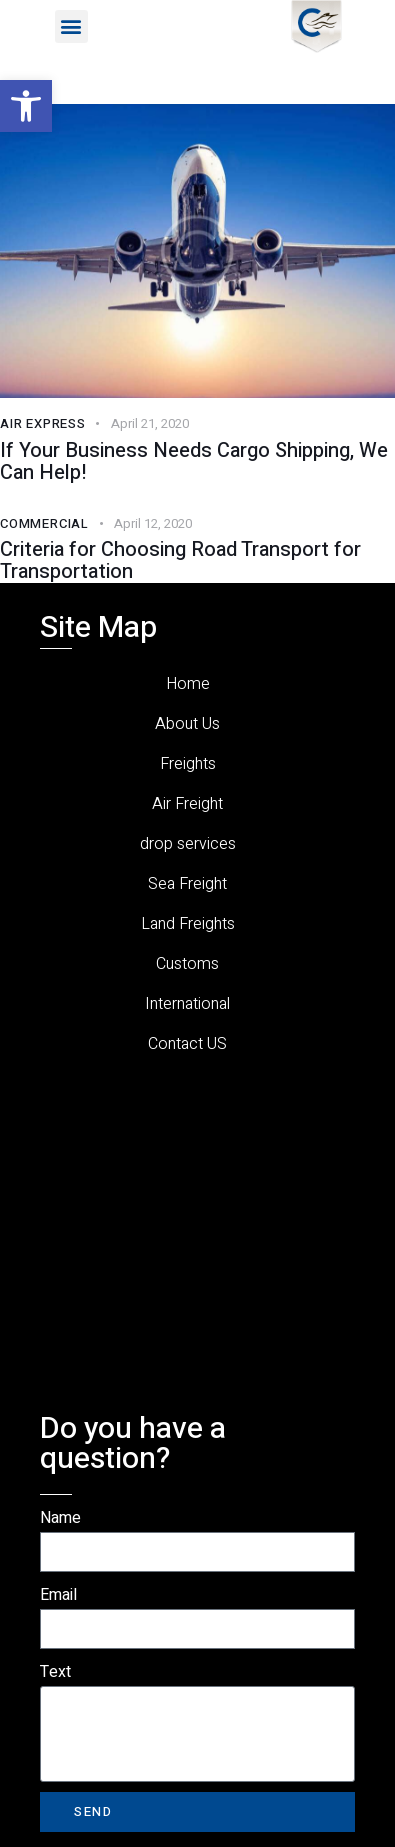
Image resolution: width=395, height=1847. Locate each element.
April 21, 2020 (150, 423)
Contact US (187, 1044)
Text (55, 1672)
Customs (187, 964)
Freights (188, 764)
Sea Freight (187, 884)
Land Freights (188, 924)
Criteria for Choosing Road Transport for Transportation (180, 561)
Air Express (43, 423)
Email (58, 1595)
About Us (187, 724)
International (187, 1004)
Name (60, 1518)
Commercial (44, 523)
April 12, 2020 (153, 523)
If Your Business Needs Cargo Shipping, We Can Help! (194, 462)
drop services (188, 844)
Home (188, 684)
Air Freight (187, 804)
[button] (26, 106)
